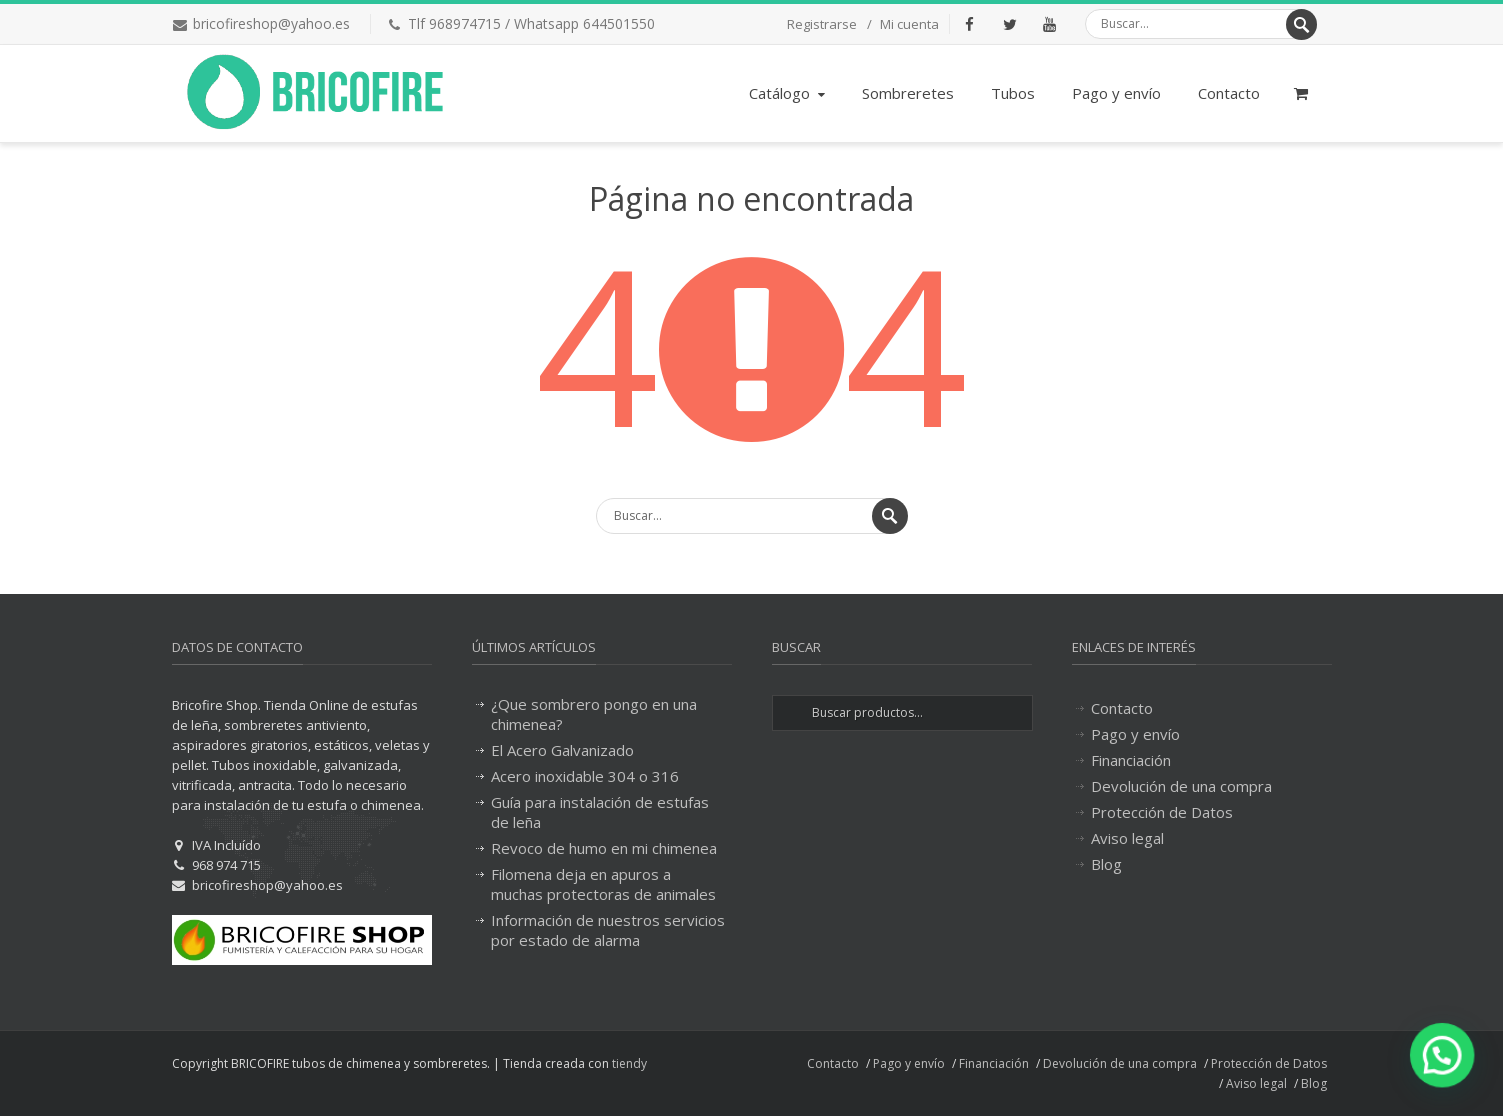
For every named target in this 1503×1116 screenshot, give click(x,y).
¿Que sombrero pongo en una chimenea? (594, 714)
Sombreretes (908, 93)
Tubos (1013, 93)
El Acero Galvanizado (562, 750)
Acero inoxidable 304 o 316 (585, 776)
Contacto (1229, 93)
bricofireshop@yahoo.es (271, 23)
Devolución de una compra (1181, 786)
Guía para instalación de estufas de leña (600, 812)
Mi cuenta (909, 24)
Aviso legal (1127, 838)
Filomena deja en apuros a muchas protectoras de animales (603, 884)
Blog (1106, 864)
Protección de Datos (1162, 812)
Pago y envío (1116, 93)
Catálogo (789, 93)
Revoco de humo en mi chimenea (604, 848)
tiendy (629, 1063)
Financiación (1131, 760)
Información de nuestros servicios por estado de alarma (608, 930)
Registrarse (822, 24)
